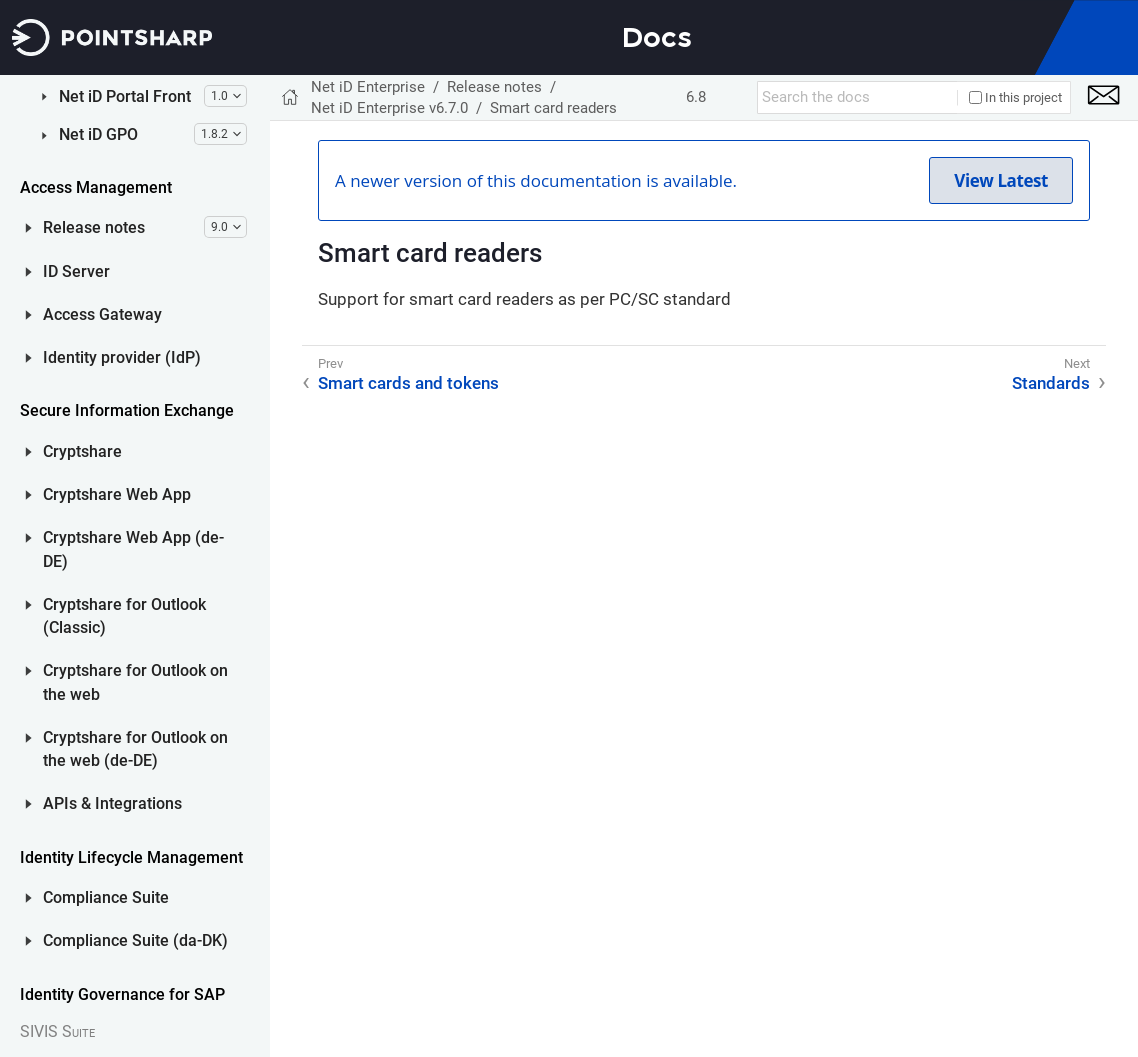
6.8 (696, 97)
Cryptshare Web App (105, 1002)
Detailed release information (146, 221)
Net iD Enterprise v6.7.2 (156, 81)
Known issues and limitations (154, 272)
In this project (1015, 97)
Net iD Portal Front (113, 604)
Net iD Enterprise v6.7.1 (156, 114)
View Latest (1001, 180)
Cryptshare (71, 959)
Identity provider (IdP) (110, 865)
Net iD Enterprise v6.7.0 (156, 147)
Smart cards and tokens (148, 355)
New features (136, 179)
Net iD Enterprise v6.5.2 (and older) (156, 557)
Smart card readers (157, 397)
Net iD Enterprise (368, 87)
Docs (657, 37)
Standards (126, 430)
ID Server (65, 779)
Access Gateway (91, 822)
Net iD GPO (87, 642)
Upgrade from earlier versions (162, 472)
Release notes (82, 735)
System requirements (164, 313)
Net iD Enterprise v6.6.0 (156, 515)
